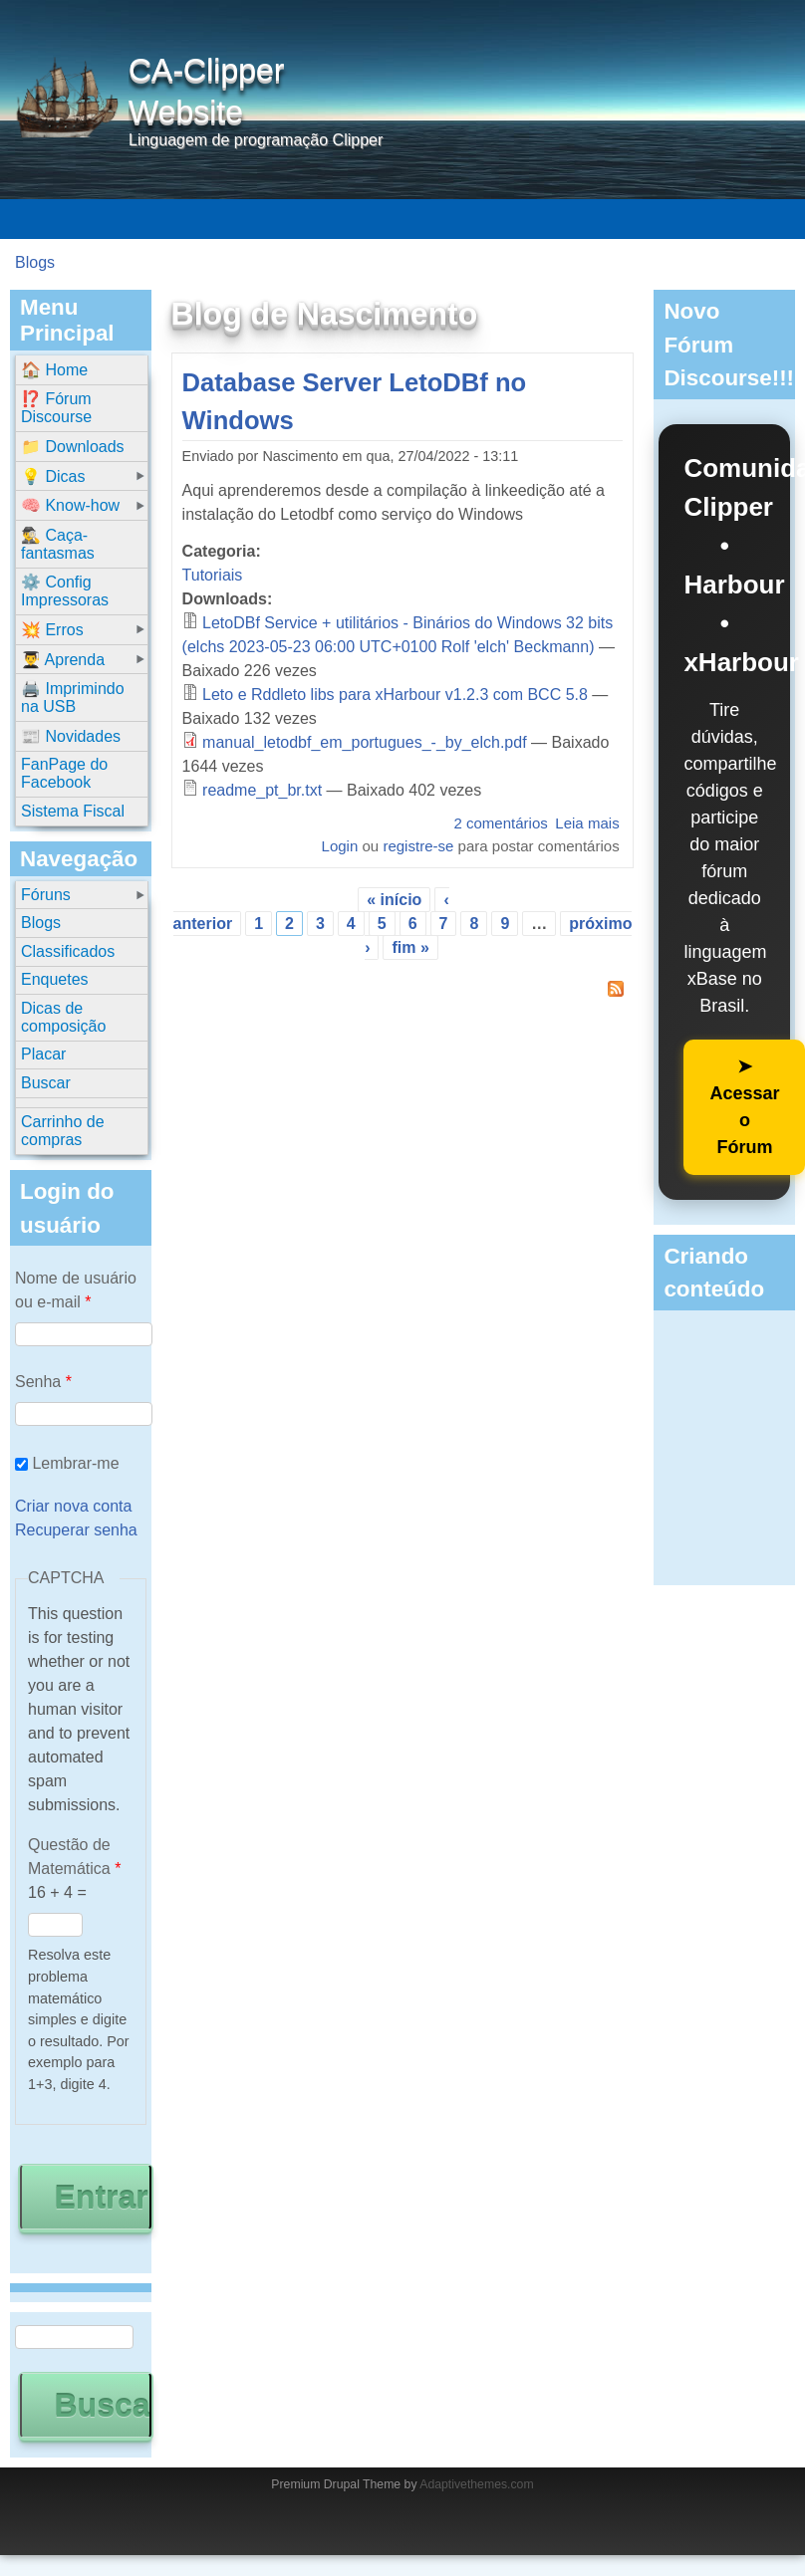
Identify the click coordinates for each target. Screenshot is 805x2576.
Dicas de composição (63, 1017)
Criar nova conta (73, 1506)
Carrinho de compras (63, 1130)
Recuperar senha (76, 1530)
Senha (43, 1381)
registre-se (418, 845)
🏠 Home (54, 369)
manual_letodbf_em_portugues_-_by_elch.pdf (364, 742)
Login (340, 845)
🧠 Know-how (70, 505)
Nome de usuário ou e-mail (75, 1290)
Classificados (68, 951)
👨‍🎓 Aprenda (63, 659)
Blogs (35, 262)
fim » (410, 947)
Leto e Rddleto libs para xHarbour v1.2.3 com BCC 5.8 (395, 694)
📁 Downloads (73, 446)
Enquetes (55, 979)
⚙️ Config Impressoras (65, 591)
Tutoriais (212, 575)
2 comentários (500, 823)
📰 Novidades (71, 736)
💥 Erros (52, 629)
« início (394, 899)
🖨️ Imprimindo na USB (73, 697)
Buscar (46, 1082)
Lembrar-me (75, 1463)
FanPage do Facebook (64, 773)
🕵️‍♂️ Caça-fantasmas (58, 544)
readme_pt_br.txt (262, 790)
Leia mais (587, 823)
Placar (43, 1054)
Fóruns (46, 894)
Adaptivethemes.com (476, 2484)
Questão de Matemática (74, 1856)
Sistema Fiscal (73, 811)
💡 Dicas (53, 476)
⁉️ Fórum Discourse (56, 407)
